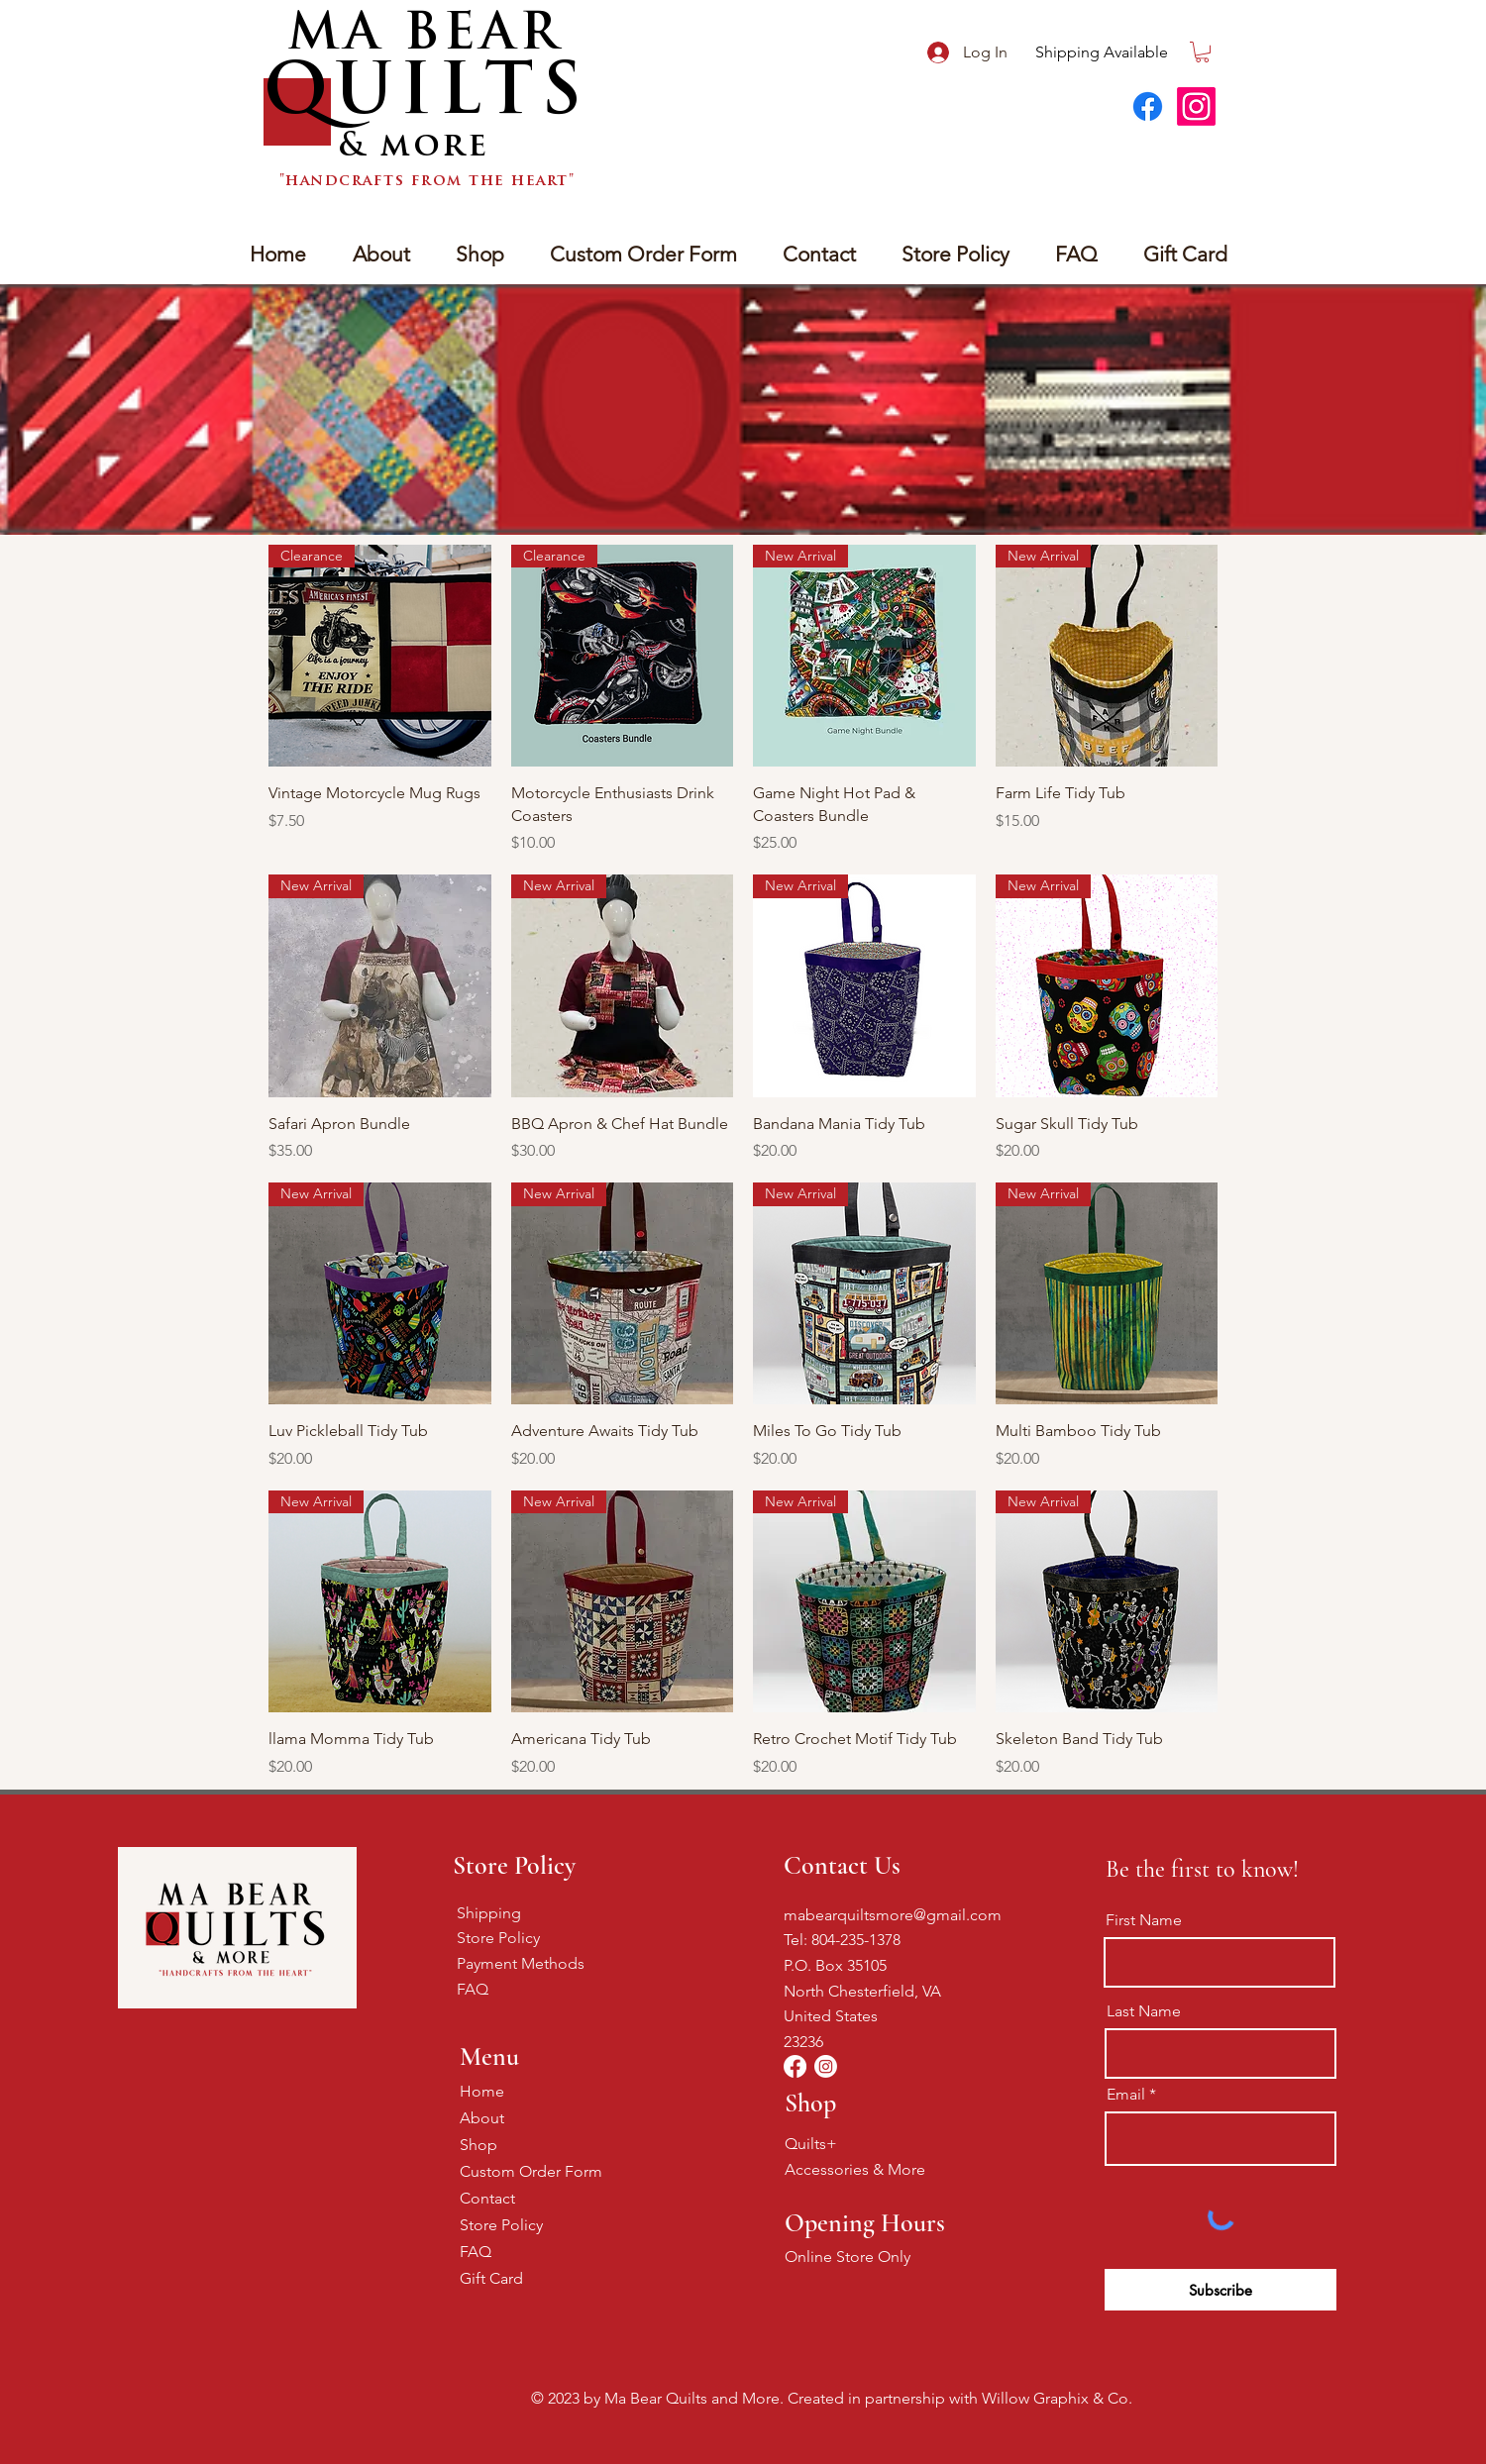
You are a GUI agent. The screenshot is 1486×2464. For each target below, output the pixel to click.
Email (1126, 2095)
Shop (478, 2144)
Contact (487, 2198)
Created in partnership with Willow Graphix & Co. (960, 2398)
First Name (1144, 1920)
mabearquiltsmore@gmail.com (893, 1914)
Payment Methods (520, 1963)
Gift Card (491, 2278)
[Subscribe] (1220, 2289)
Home (482, 2091)
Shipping (489, 1912)
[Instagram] (1196, 106)
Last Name (1144, 2011)
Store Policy (498, 1937)
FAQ (472, 1989)
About (482, 2117)
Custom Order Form (529, 2171)
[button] (1202, 52)
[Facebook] (1147, 106)
